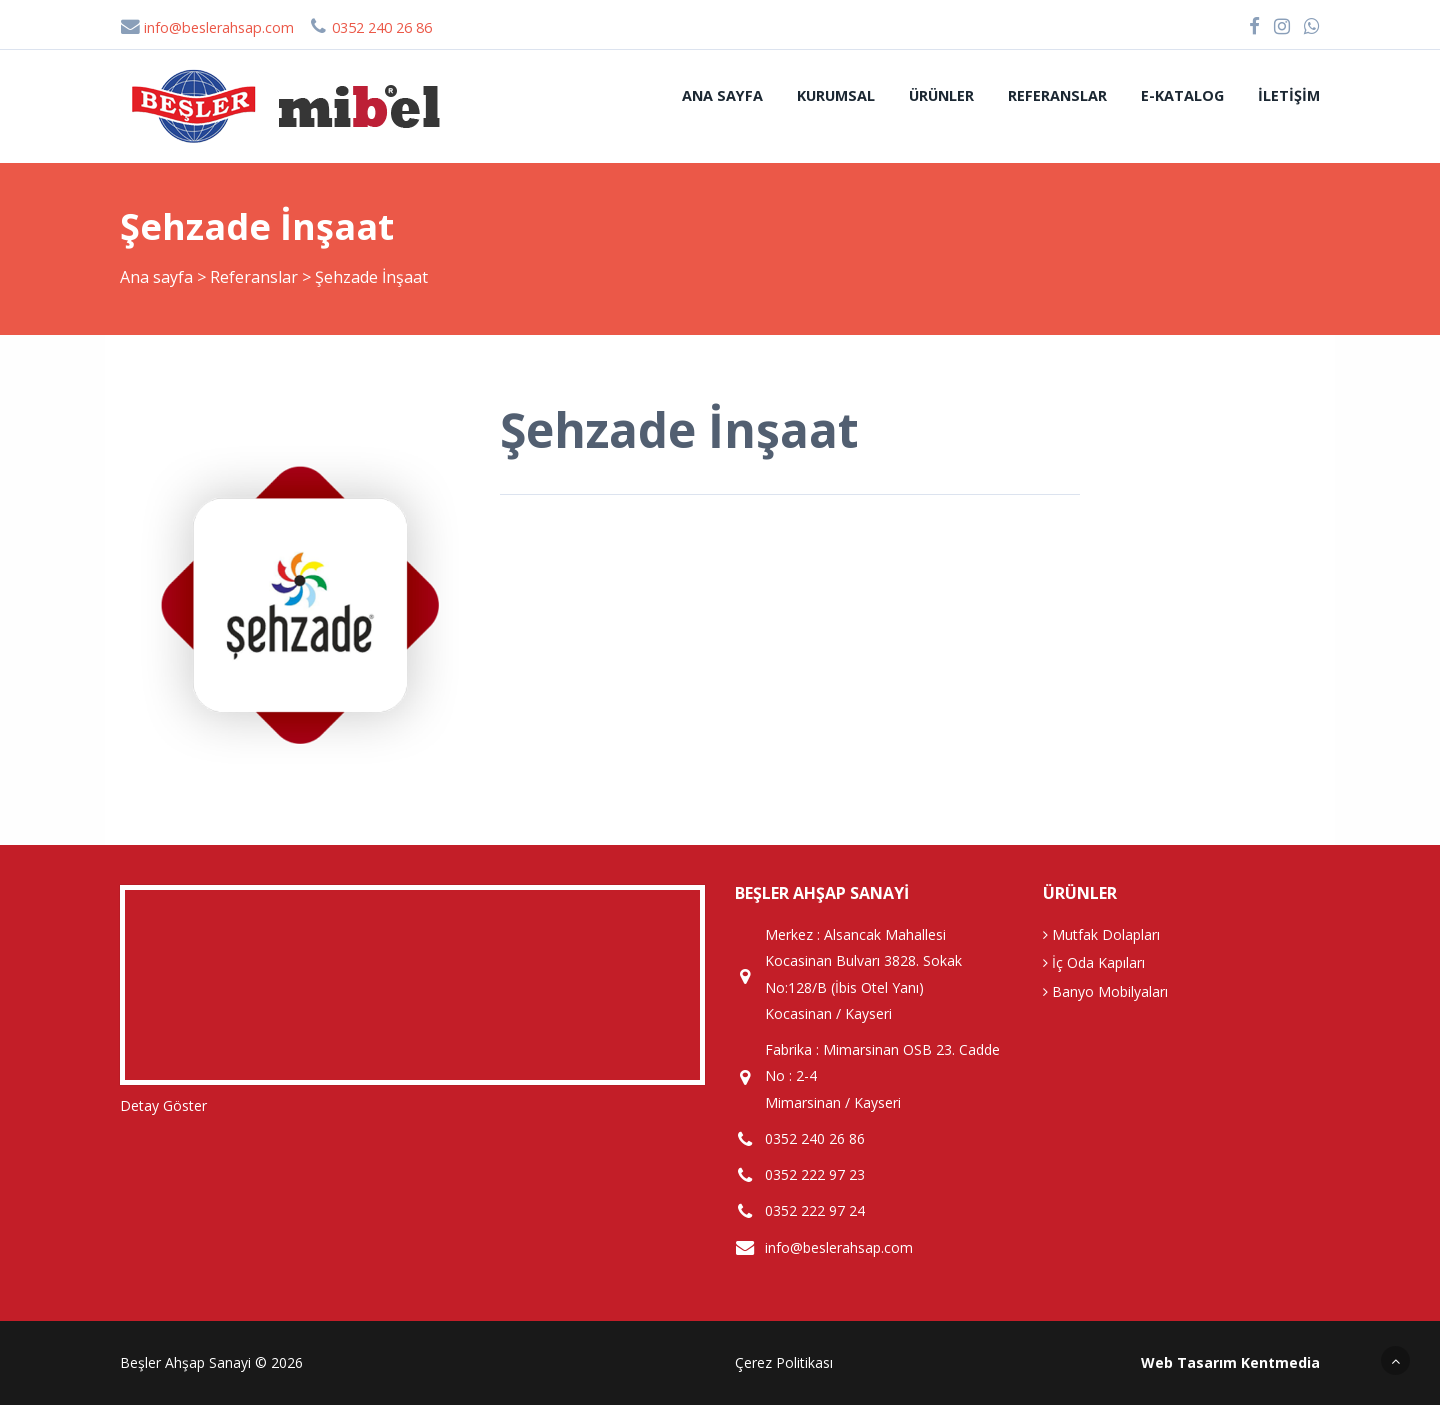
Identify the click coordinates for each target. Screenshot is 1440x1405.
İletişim (1289, 95)
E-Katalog (1182, 95)
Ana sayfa (722, 95)
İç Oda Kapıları (1094, 962)
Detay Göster (163, 1105)
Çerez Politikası (784, 1362)
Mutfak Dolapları (1101, 934)
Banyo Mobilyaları (1105, 991)
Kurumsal (836, 95)
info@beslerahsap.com (207, 27)
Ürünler (941, 95)
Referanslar (1057, 95)
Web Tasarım (1189, 1362)
